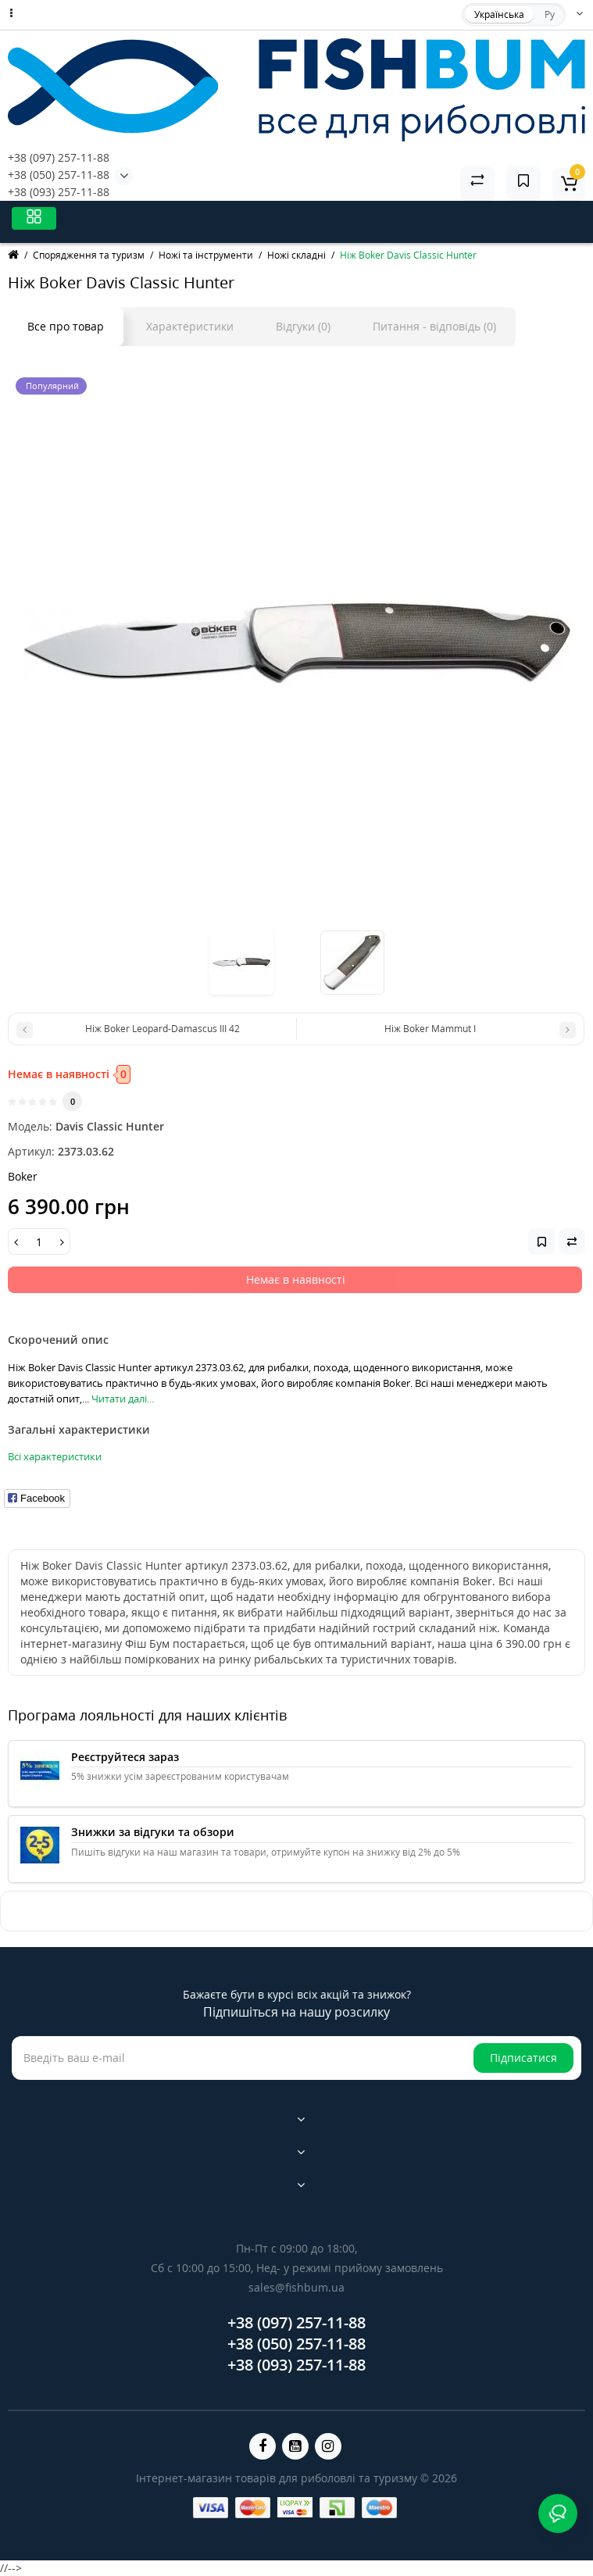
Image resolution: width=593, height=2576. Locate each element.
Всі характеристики (55, 1456)
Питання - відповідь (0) (434, 326)
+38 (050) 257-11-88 (58, 174)
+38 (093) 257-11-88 (58, 191)
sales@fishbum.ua (296, 2287)
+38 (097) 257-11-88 (58, 157)
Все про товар (65, 326)
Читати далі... (122, 1399)
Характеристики (190, 326)
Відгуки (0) (303, 326)
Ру (550, 14)
